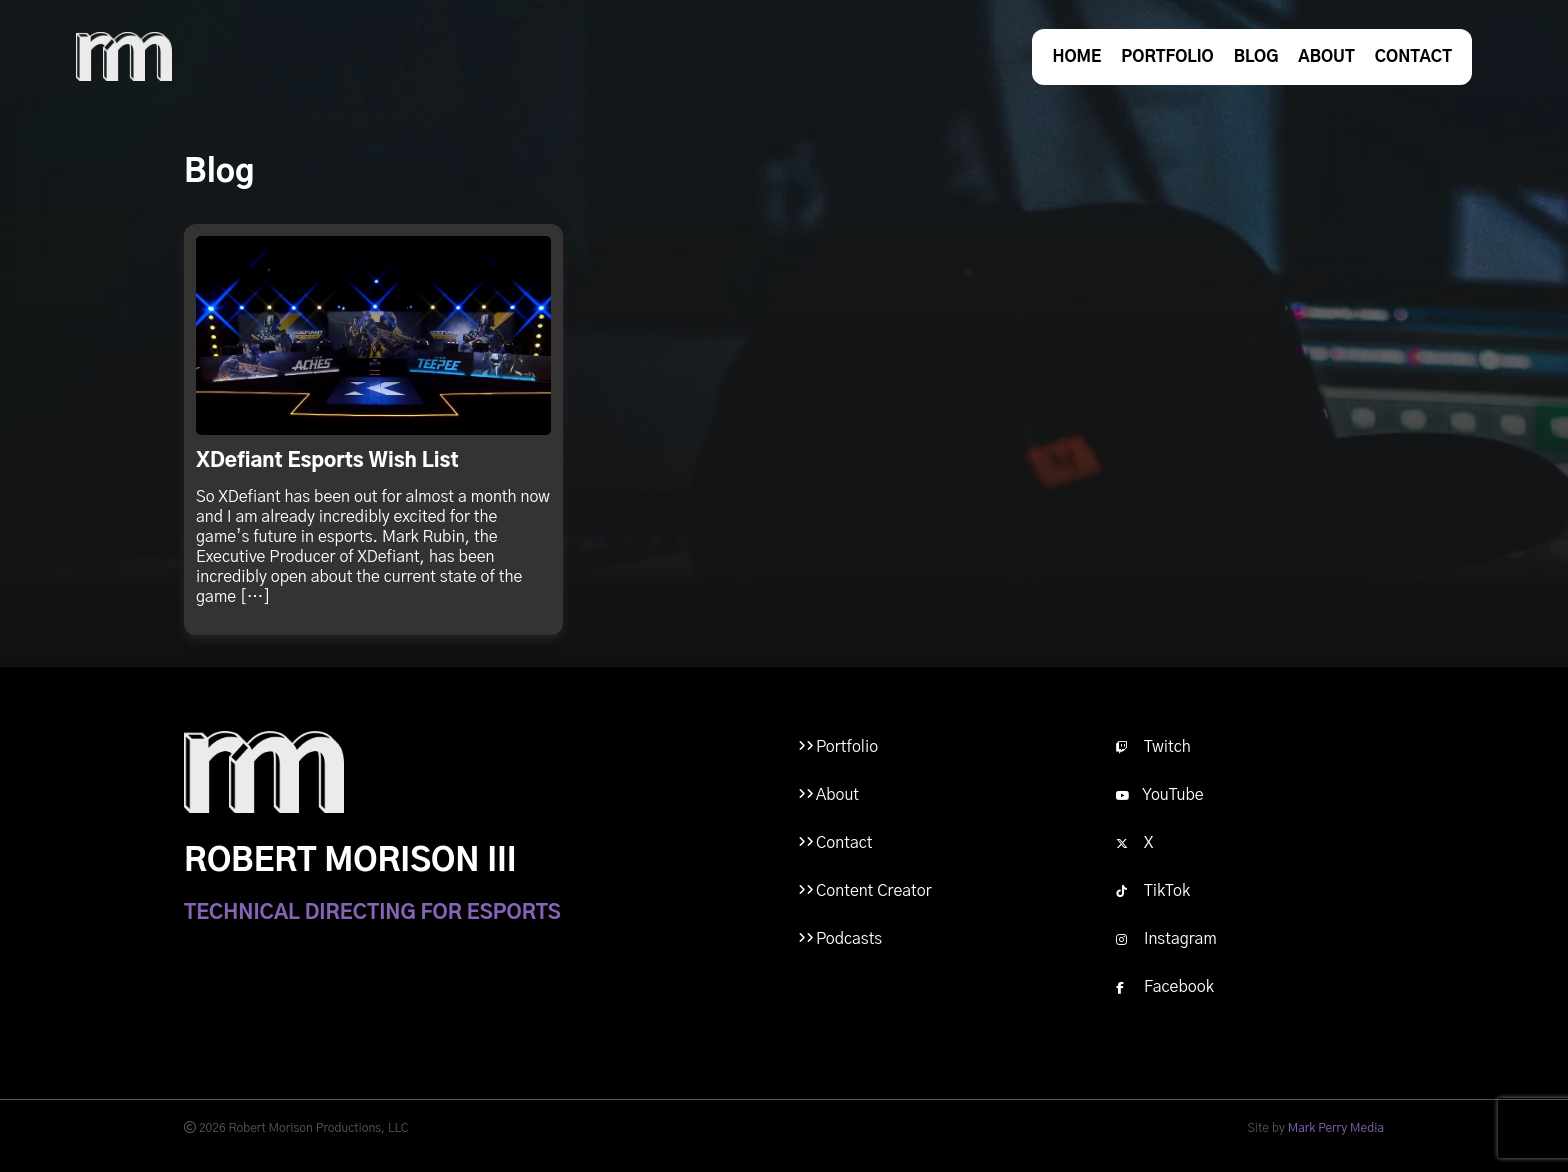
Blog (1256, 57)
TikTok (1153, 891)
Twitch (1153, 747)
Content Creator (874, 891)
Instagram (1166, 939)
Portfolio (1167, 57)
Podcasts (849, 939)
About (1326, 57)
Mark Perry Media (1336, 1128)
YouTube (1160, 795)
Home (1076, 57)
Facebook (1165, 987)
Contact (1413, 57)
